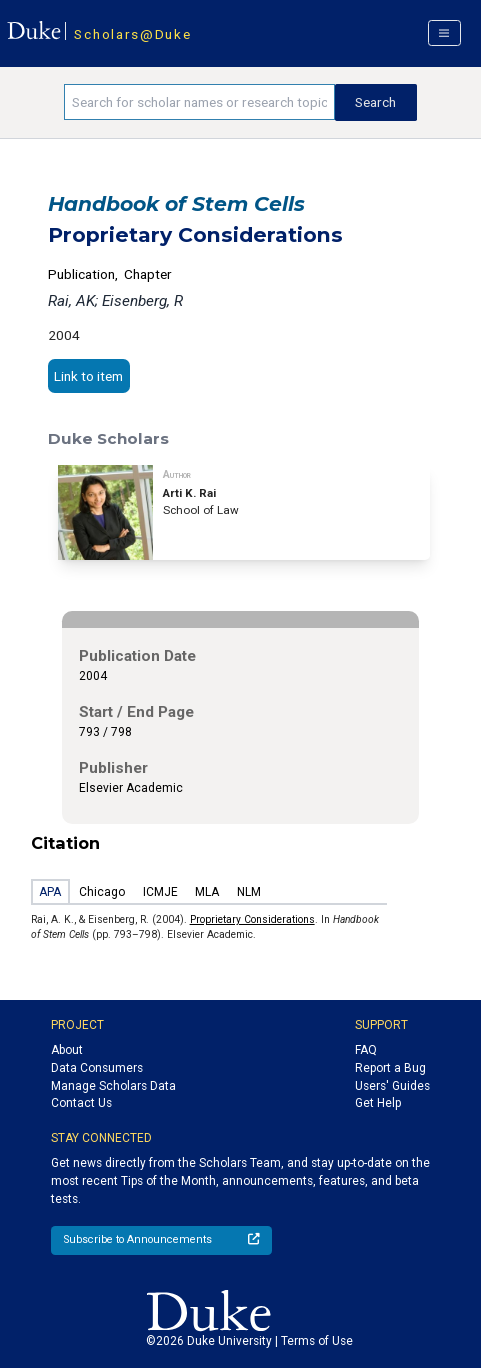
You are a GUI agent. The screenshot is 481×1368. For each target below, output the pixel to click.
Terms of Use (317, 1341)
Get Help (378, 1103)
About (67, 1050)
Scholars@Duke (132, 34)
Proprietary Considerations (252, 919)
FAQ (366, 1050)
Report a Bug (390, 1068)
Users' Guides (392, 1086)
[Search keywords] (199, 102)
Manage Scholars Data (113, 1086)
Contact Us (81, 1103)
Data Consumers (97, 1068)
